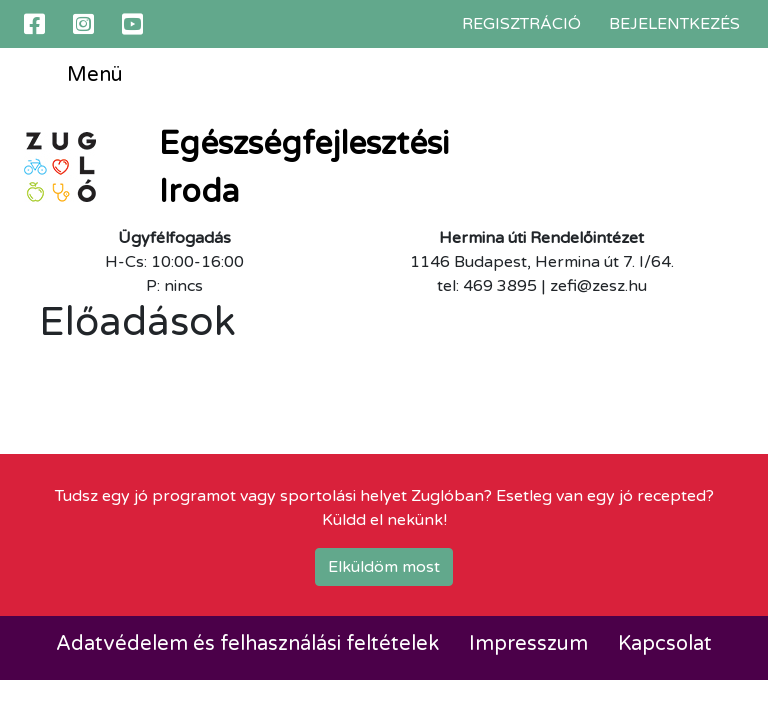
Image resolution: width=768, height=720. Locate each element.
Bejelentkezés (674, 24)
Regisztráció (521, 24)
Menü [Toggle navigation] (80, 76)
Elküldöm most (384, 567)
